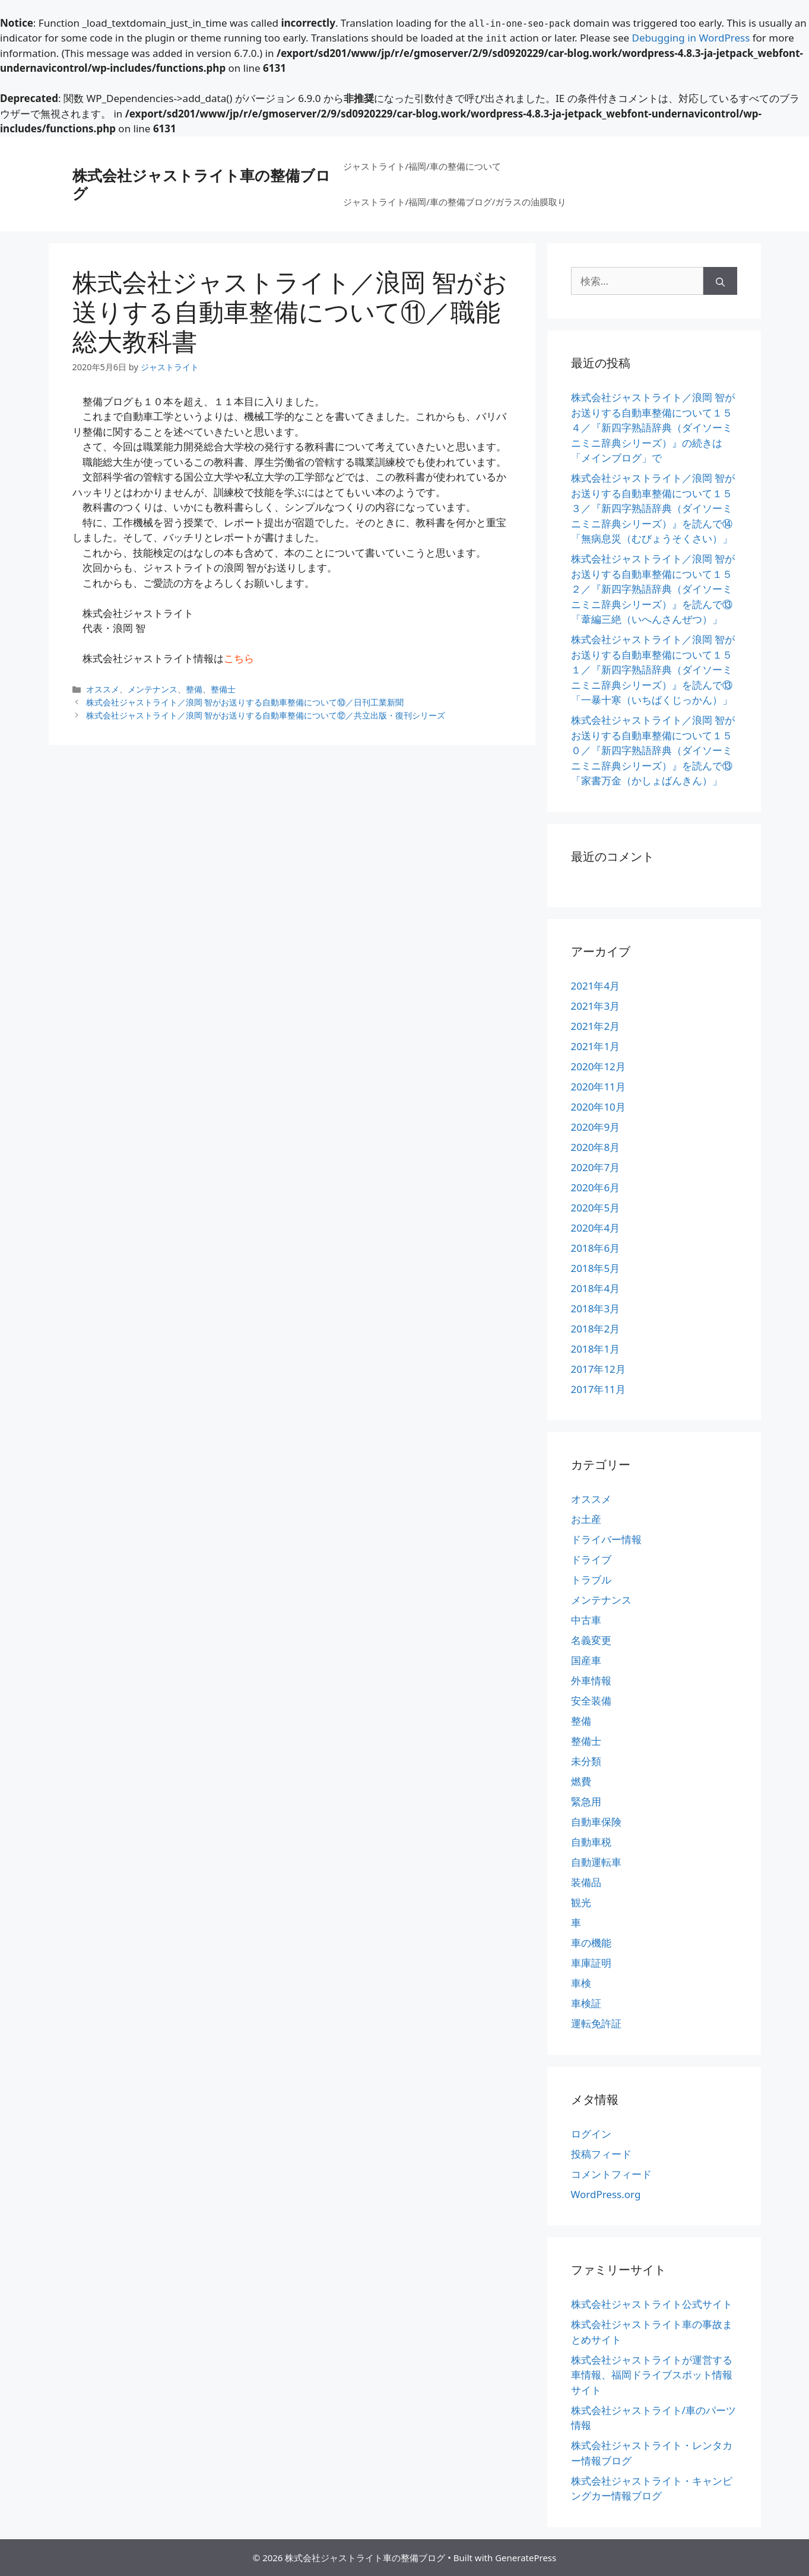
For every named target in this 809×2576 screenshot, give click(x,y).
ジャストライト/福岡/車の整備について (422, 166)
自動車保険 (596, 1821)
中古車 (586, 1620)
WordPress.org (606, 2194)
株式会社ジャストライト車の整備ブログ (201, 184)
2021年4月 (595, 986)
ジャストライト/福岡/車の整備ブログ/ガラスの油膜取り (455, 202)
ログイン (591, 2134)
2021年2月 (595, 1026)
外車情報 (591, 1680)
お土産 (586, 1519)
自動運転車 (596, 1862)
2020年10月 (598, 1107)
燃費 (581, 1781)
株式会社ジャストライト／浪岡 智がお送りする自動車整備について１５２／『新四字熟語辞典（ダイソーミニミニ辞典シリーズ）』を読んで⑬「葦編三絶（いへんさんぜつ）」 (653, 589)
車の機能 (591, 1943)
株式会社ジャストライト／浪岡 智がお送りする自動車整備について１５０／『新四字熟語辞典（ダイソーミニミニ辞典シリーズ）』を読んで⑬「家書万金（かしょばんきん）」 (653, 750)
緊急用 (586, 1801)
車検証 (586, 2003)
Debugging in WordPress (691, 37)
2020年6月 (595, 1187)
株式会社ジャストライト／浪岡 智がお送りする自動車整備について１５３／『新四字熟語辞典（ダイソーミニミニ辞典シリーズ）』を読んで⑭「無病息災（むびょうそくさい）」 (653, 508)
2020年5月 (595, 1207)
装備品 (586, 1882)
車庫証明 (591, 1963)
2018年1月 (595, 1349)
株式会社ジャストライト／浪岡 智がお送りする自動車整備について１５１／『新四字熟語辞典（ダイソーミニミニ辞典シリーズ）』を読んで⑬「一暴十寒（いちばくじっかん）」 (653, 669)
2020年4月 (595, 1228)
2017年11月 (598, 1389)
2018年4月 (595, 1288)
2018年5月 (595, 1268)
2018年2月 (595, 1328)
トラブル (591, 1579)
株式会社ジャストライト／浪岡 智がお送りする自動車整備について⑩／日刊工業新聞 (245, 702)
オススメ (102, 689)
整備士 (223, 689)
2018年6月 (595, 1248)
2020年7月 (595, 1167)
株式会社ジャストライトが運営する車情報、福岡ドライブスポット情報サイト (651, 2375)
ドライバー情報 (606, 1539)
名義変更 (591, 1640)
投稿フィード (601, 2154)
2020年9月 (595, 1127)
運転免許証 (596, 2023)
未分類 (586, 1761)
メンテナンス (152, 689)
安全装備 (591, 1700)
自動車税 (591, 1842)
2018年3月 (595, 1308)
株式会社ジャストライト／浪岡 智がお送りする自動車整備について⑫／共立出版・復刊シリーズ (266, 715)
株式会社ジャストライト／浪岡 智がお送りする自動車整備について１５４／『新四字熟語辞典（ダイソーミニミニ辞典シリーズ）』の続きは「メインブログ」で (653, 427)
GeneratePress (525, 2558)
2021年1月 (595, 1046)
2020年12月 (598, 1066)
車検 (581, 1983)
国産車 (586, 1660)
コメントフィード (611, 2174)
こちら (239, 658)
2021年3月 (595, 1006)
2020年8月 (595, 1147)
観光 (581, 1902)
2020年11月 (598, 1086)
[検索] (720, 281)
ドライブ (591, 1559)
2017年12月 (598, 1369)
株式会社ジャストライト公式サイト (651, 2304)
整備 (194, 689)
